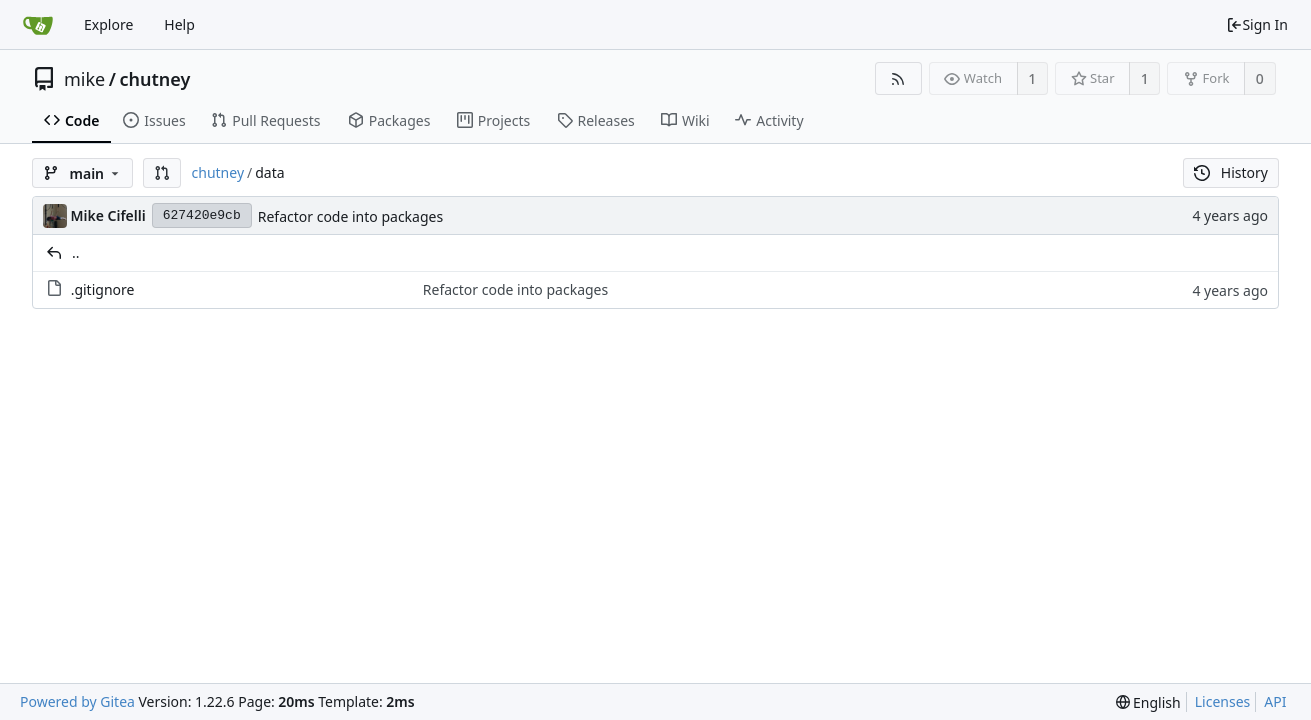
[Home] (38, 25)
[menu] (1148, 702)
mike (84, 79)
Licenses (1223, 701)
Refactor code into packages (350, 216)
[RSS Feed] (898, 78)
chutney (154, 79)
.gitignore (103, 289)
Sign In (1257, 24)
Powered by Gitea (77, 701)
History (1231, 172)
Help (179, 24)
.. (76, 252)
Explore (108, 24)
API (1275, 701)
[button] (162, 173)
